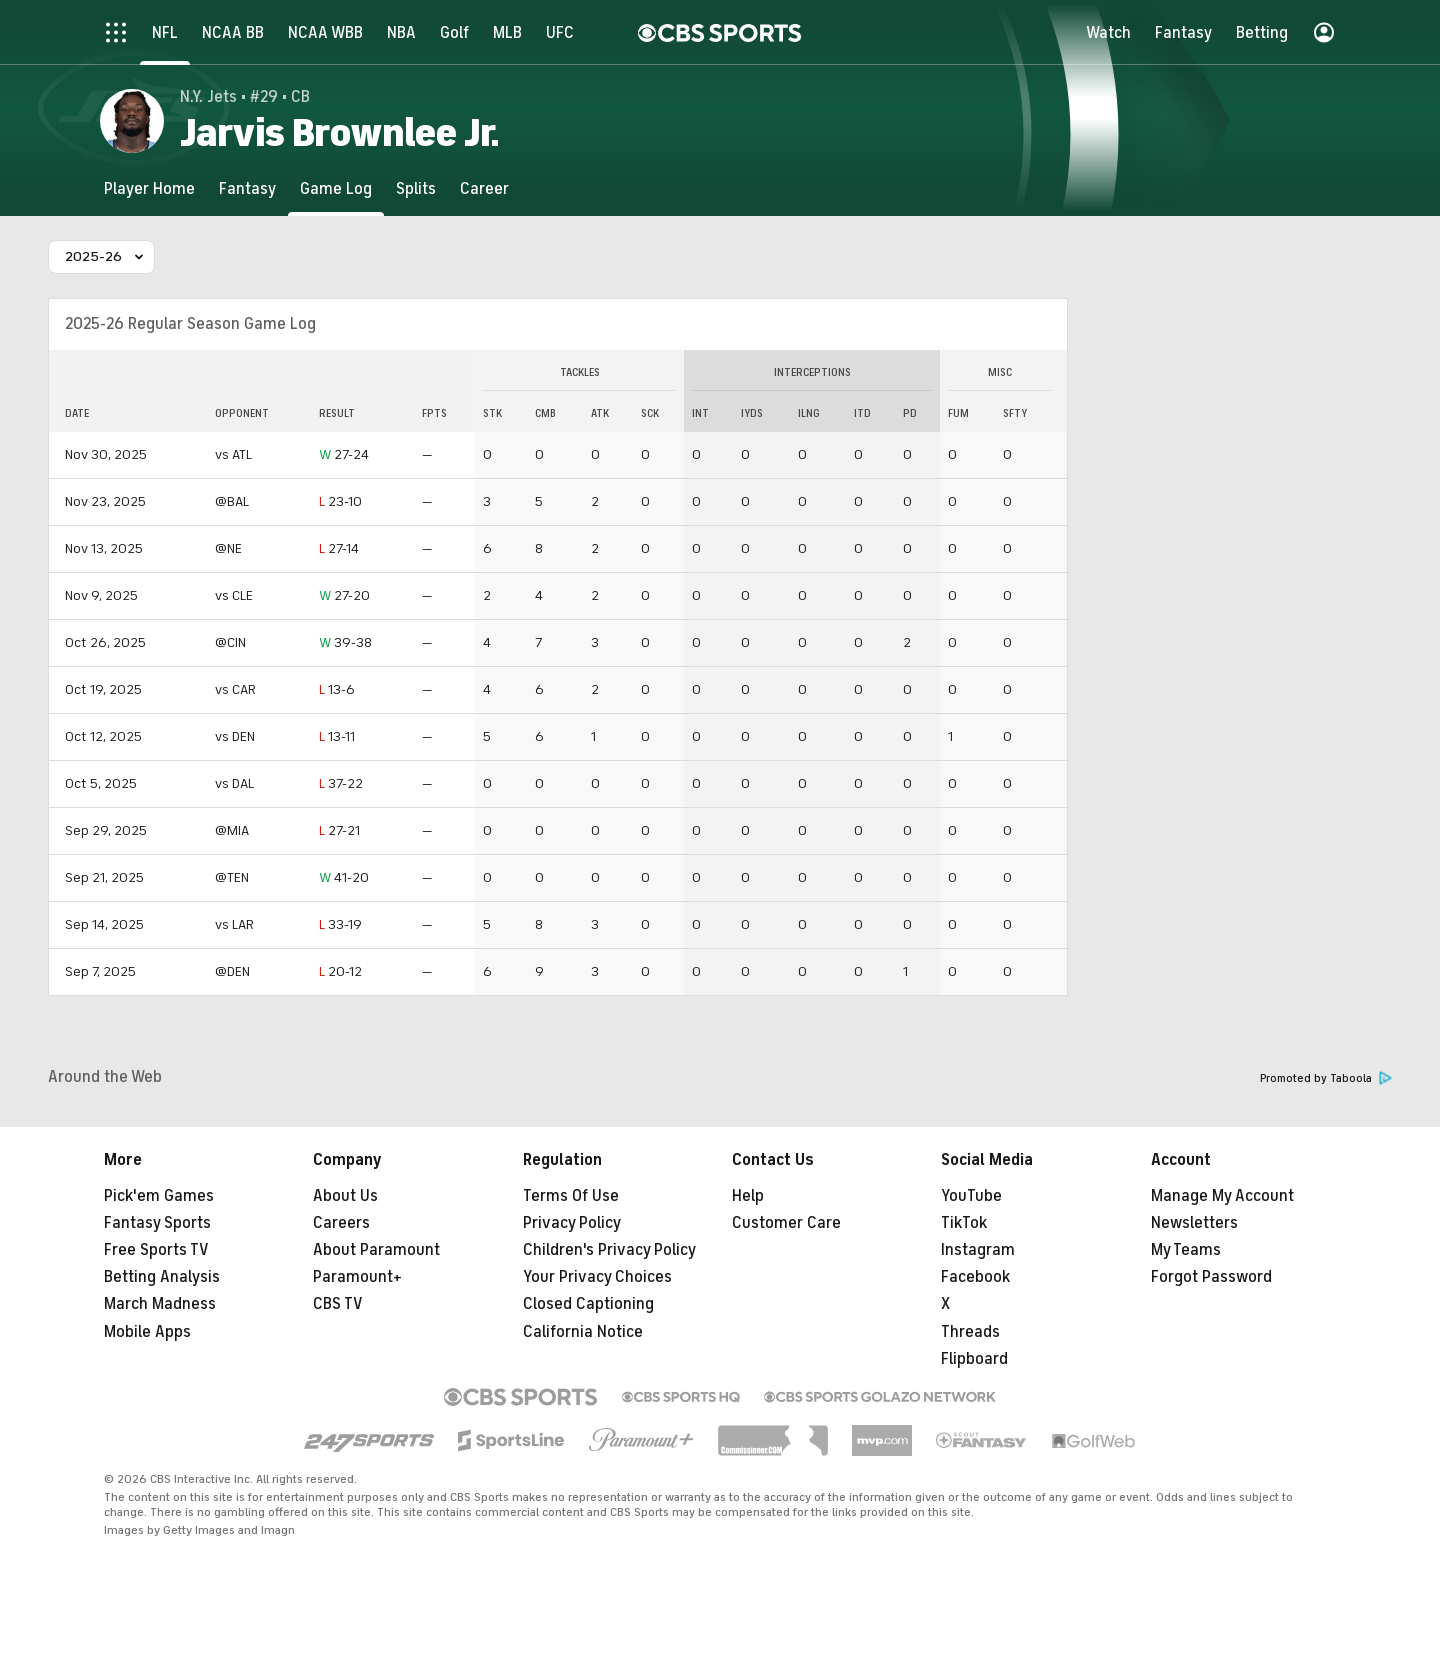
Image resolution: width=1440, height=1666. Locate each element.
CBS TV (338, 1304)
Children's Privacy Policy (609, 1250)
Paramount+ (357, 1277)
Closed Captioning (588, 1304)
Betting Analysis (162, 1277)
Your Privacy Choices (597, 1277)
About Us (345, 1196)
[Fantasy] (247, 188)
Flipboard (974, 1359)
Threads (970, 1332)
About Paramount (376, 1250)
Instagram (978, 1250)
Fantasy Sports (157, 1223)
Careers (341, 1223)
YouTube (971, 1196)
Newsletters (1194, 1223)
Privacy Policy (572, 1223)
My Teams (1186, 1250)
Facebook (975, 1277)
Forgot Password (1211, 1277)
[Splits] (416, 188)
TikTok (964, 1223)
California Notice (583, 1332)
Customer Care (786, 1223)
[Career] (484, 188)
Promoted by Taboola (1326, 1078)
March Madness (160, 1304)
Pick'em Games (159, 1196)
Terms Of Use (571, 1196)
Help (748, 1196)
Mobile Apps (147, 1332)
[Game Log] (336, 188)
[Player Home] (149, 188)
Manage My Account (1222, 1196)
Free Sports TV (156, 1250)
